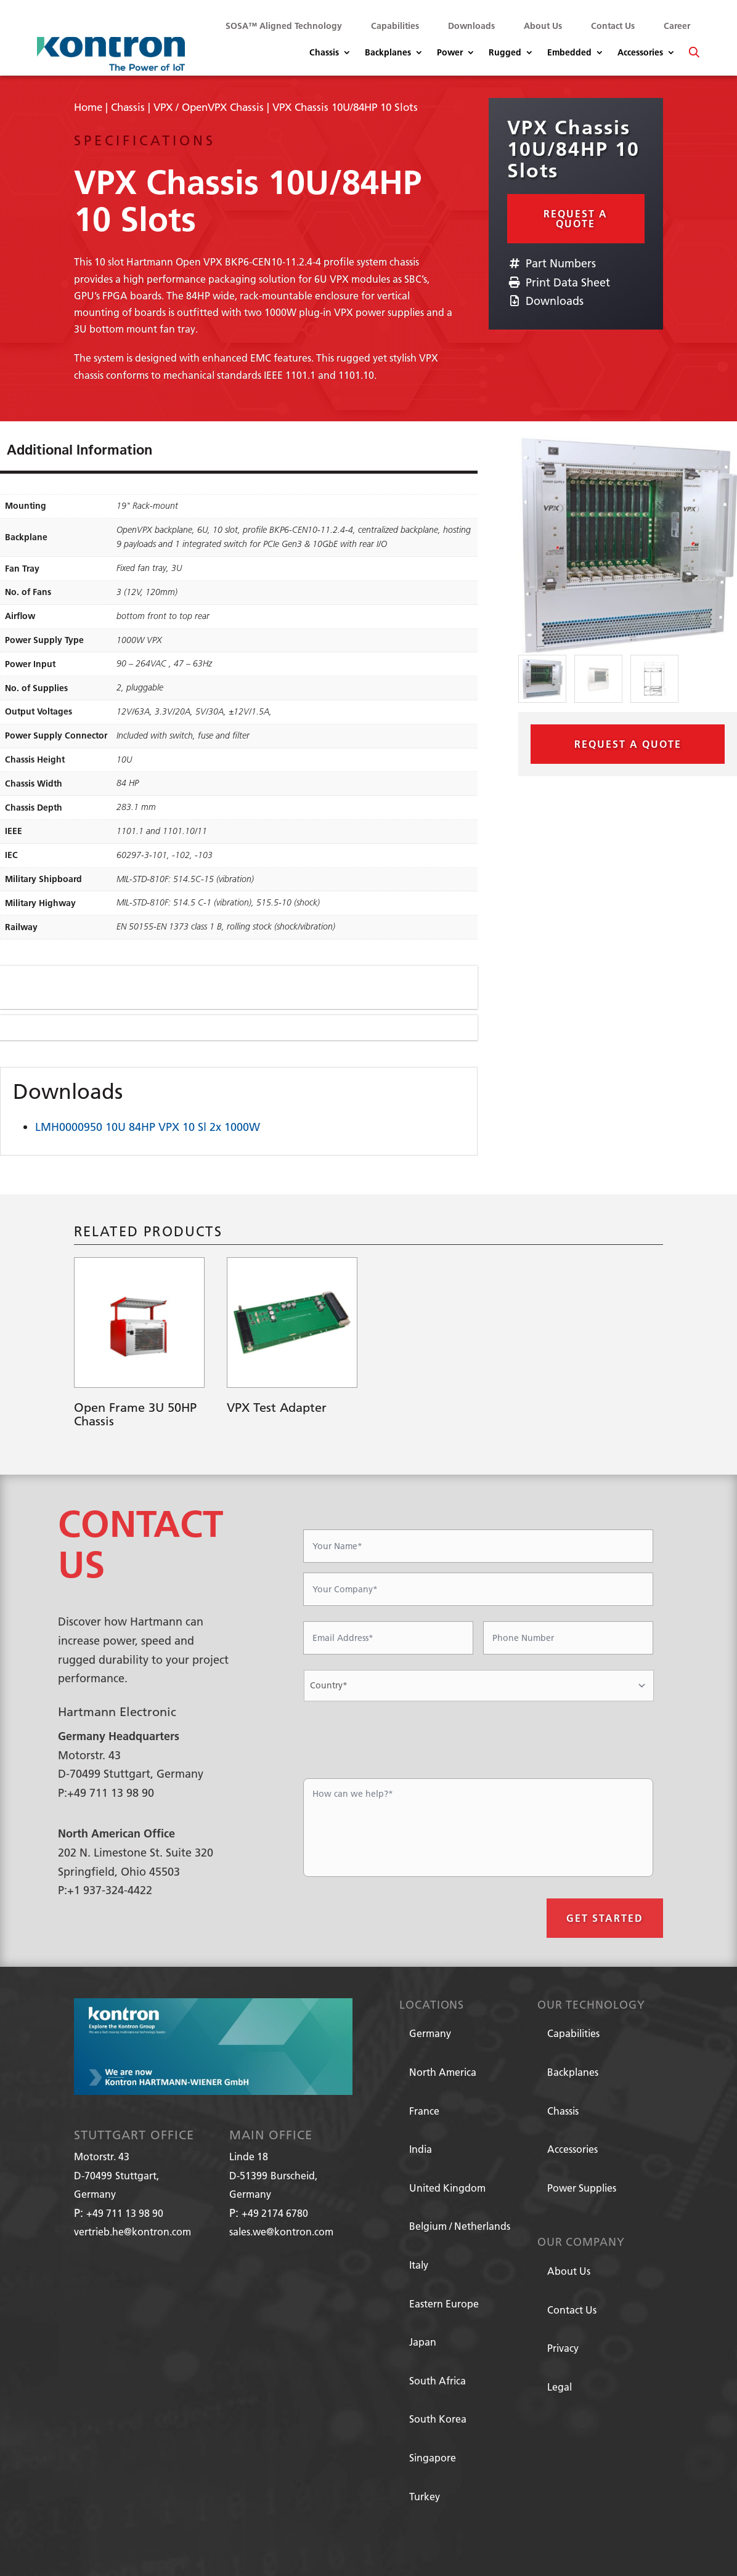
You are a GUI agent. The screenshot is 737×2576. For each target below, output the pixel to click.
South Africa (437, 2380)
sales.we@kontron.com (281, 2231)
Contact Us (613, 25)
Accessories (640, 53)
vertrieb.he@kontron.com (132, 2231)
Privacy (563, 2347)
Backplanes (388, 53)
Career (677, 25)
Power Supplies (581, 2187)
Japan (422, 2341)
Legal (559, 2386)
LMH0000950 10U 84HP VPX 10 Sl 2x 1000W (147, 1127)
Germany (430, 2033)
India (420, 2148)
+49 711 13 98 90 (124, 2212)
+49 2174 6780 (275, 2212)
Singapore (432, 2457)
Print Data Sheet (558, 282)
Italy (418, 2264)
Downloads (471, 25)
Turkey (424, 2496)
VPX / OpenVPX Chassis (208, 106)
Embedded (569, 53)
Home (88, 106)
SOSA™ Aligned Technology (284, 25)
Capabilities (395, 25)
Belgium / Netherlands (459, 2225)
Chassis (324, 53)
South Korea (437, 2418)
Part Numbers (551, 263)
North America (442, 2071)
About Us (543, 25)
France (424, 2110)
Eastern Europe (444, 2303)
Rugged (505, 53)
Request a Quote (576, 218)
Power (450, 53)
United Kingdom (447, 2187)
